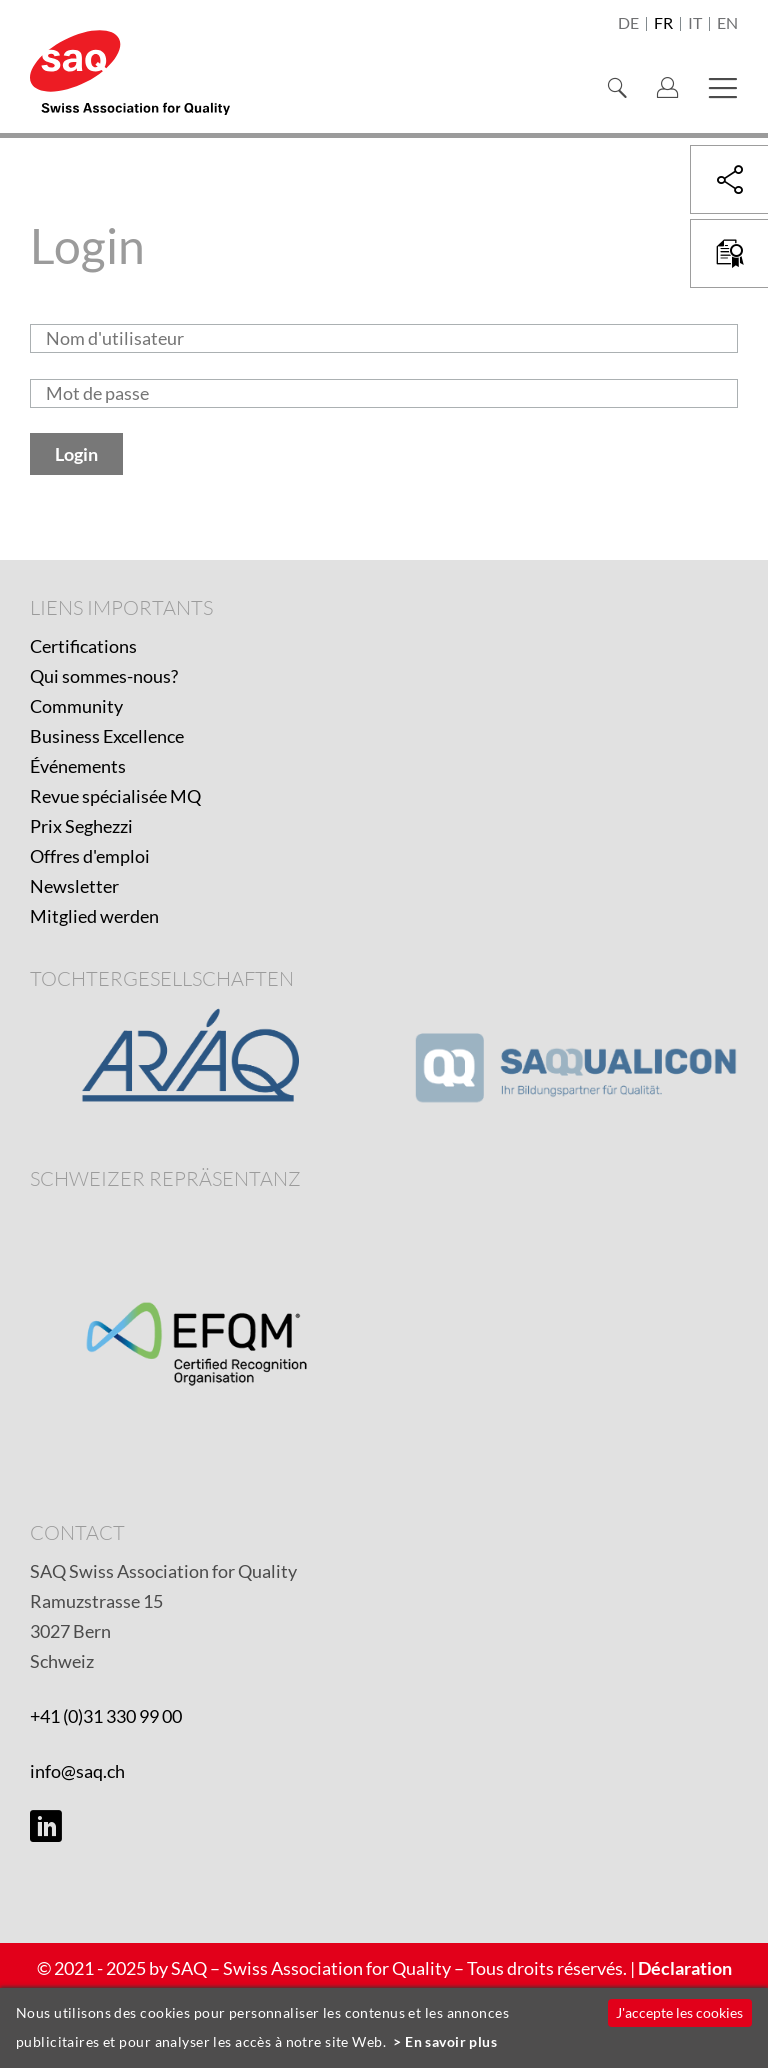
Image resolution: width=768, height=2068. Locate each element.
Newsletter (74, 886)
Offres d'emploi (90, 856)
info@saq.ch (77, 1771)
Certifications (83, 646)
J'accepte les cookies (679, 2012)
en (727, 24)
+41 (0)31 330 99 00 (106, 1716)
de (628, 24)
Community (76, 706)
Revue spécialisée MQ (115, 796)
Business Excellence (107, 736)
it (695, 24)
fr (663, 24)
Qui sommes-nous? (104, 676)
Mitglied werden (94, 916)
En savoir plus (451, 2041)
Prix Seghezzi (81, 826)
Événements (78, 766)
